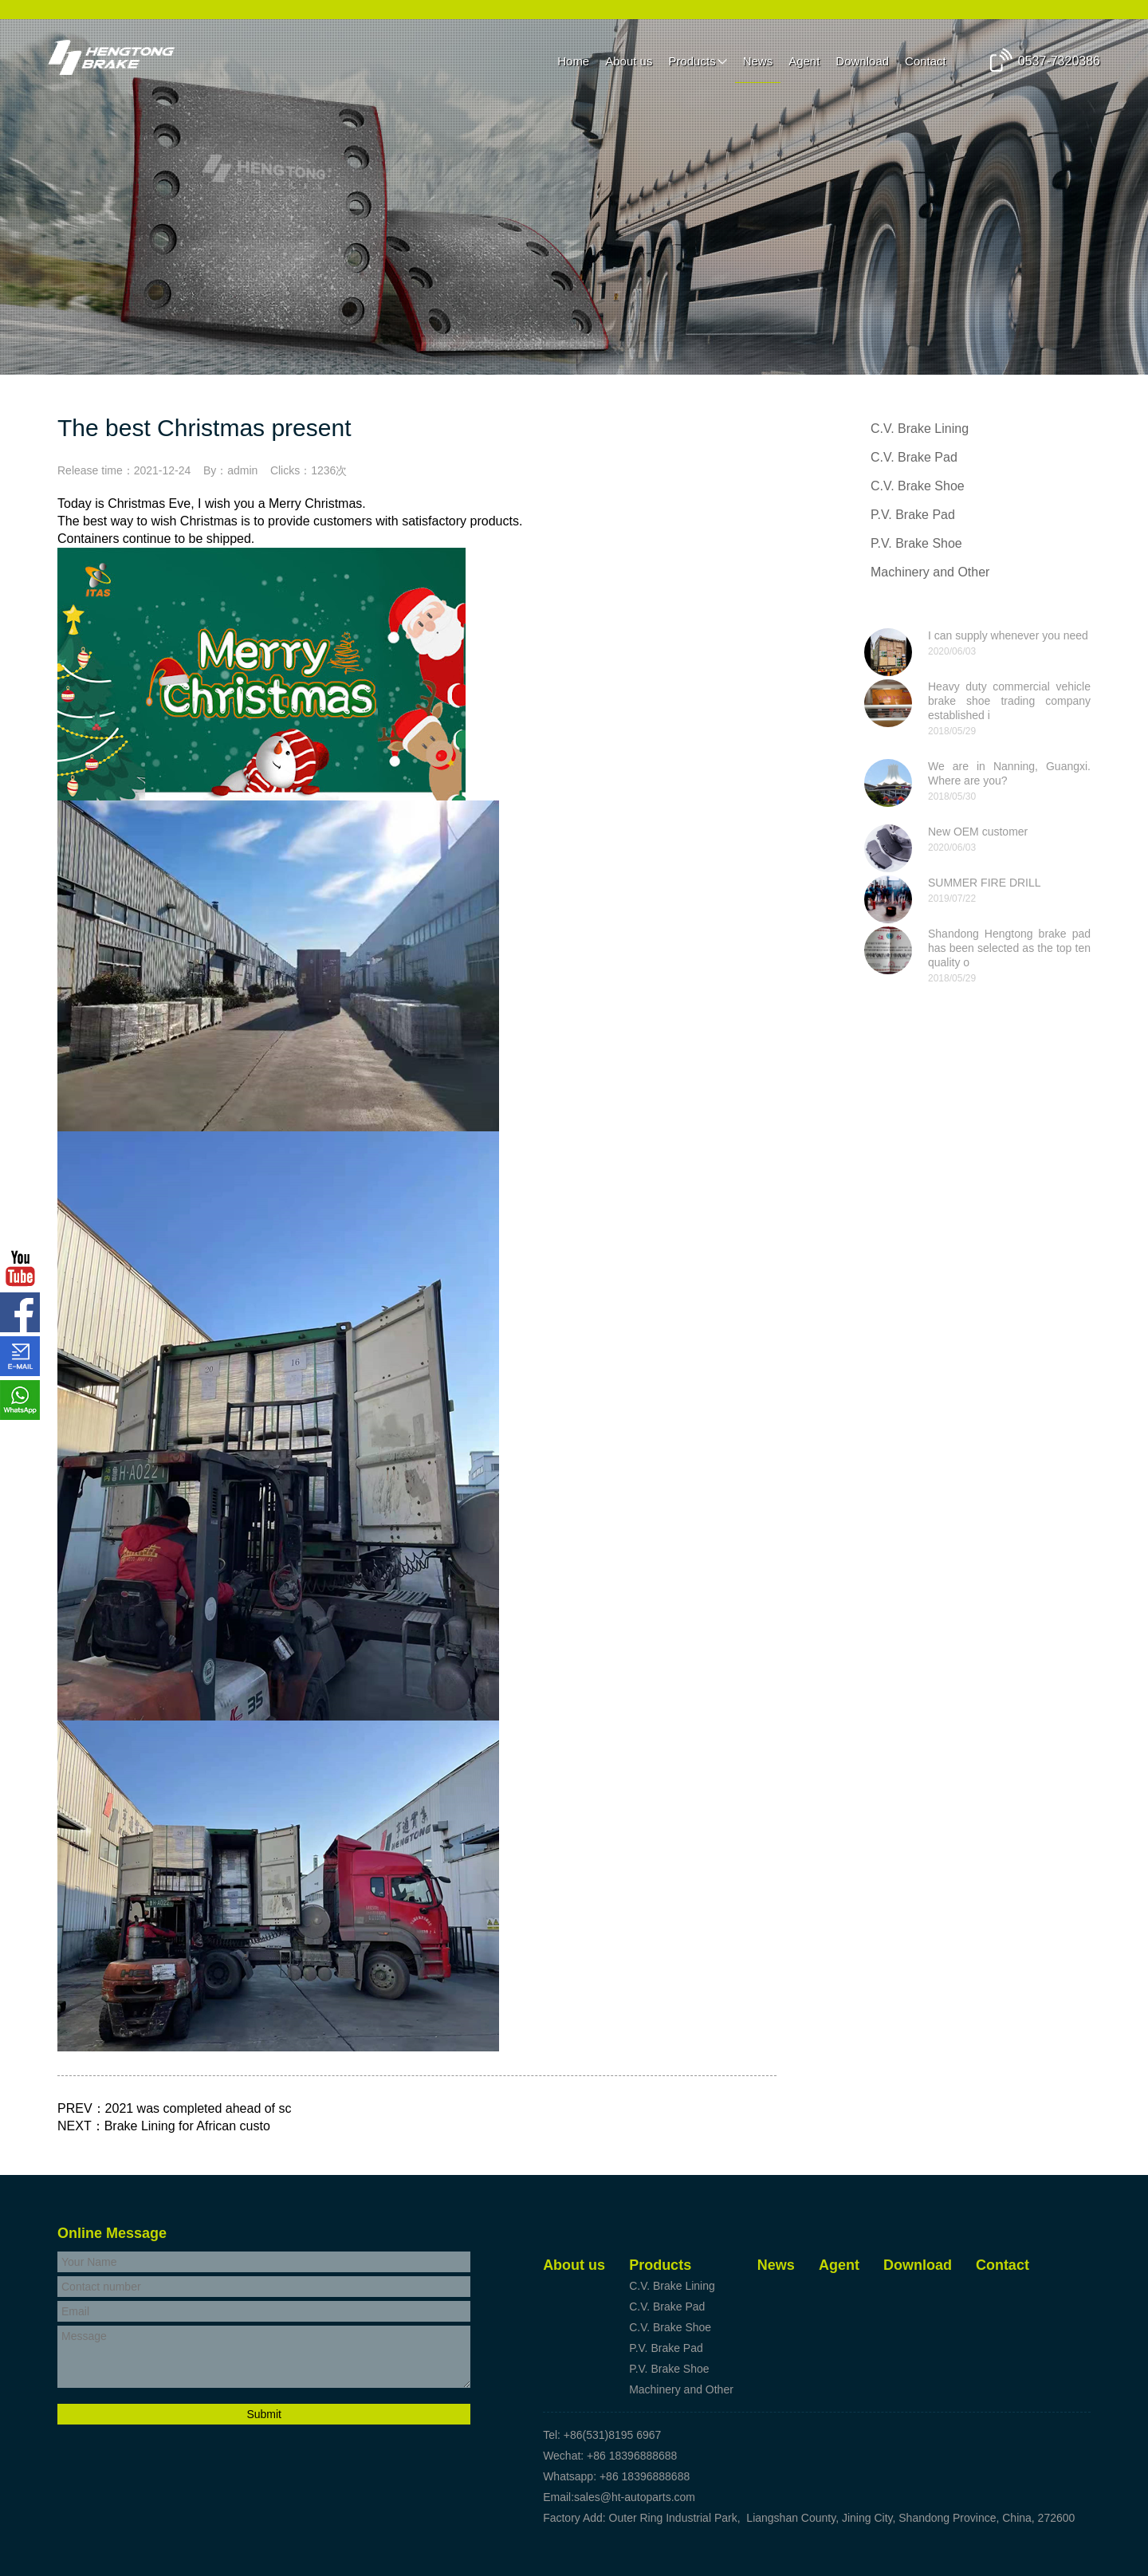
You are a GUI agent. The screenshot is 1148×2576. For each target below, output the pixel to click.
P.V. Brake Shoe (916, 543)
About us (628, 61)
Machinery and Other (930, 572)
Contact (925, 61)
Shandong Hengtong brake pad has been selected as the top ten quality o (1009, 948)
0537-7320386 (1059, 61)
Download (862, 61)
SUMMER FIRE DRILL (984, 882)
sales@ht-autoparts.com (634, 2497)
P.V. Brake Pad (913, 514)
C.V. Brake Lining (920, 428)
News (758, 61)
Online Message (112, 2233)
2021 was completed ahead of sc (198, 2108)
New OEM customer (978, 831)
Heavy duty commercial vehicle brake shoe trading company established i (1009, 701)
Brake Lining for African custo (187, 2126)
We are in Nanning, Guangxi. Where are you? (1009, 773)
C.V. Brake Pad (914, 457)
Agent (804, 61)
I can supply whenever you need (1008, 635)
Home (573, 61)
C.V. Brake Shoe (918, 486)
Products (691, 61)
